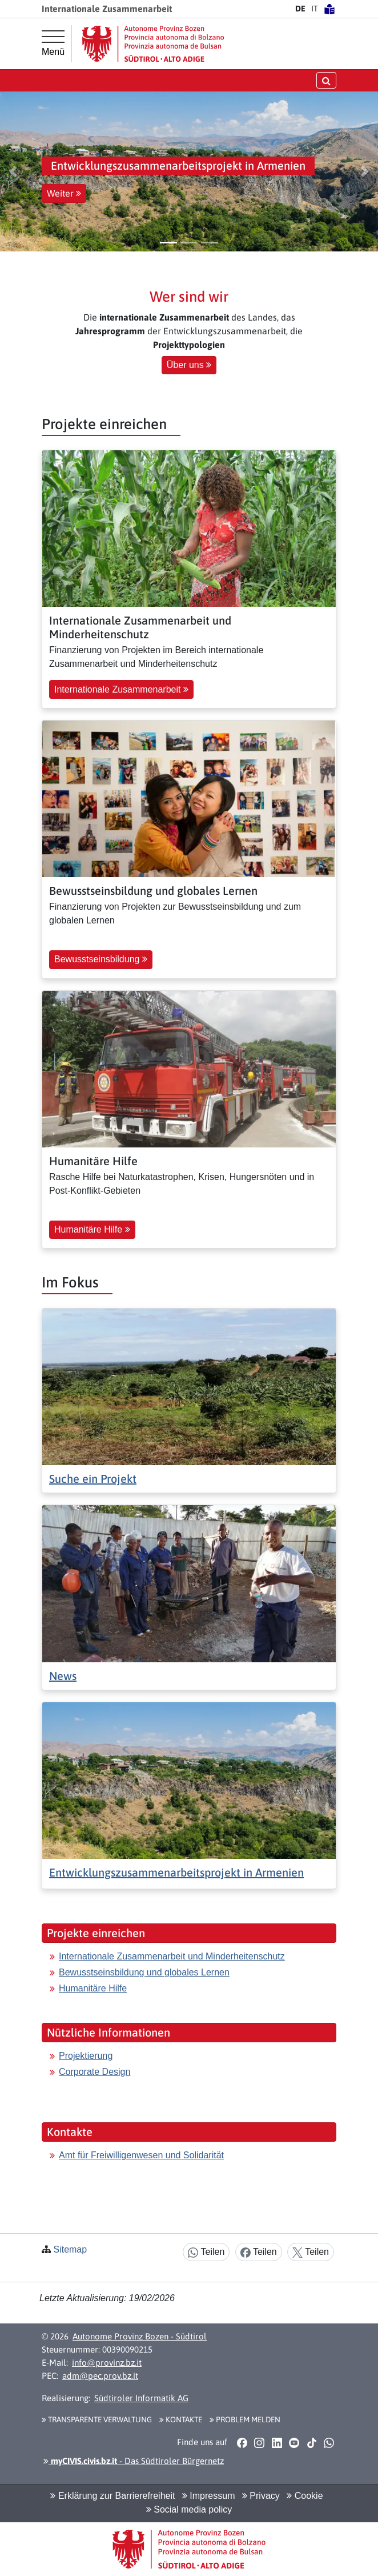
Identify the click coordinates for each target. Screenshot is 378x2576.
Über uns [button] (189, 365)
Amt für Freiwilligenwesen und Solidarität (141, 2155)
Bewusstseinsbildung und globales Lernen (144, 1972)
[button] (13, 171)
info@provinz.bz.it (107, 2362)
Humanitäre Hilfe (93, 1988)
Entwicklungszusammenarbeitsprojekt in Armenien (176, 1872)
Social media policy (189, 2509)
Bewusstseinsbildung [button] (100, 959)
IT (314, 8)
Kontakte (180, 2419)
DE (300, 8)
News (63, 1675)
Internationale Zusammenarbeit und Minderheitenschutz (172, 1956)
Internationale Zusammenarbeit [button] (121, 689)
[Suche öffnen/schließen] (326, 80)
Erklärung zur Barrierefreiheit (112, 2496)
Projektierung (85, 2056)
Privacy (261, 2496)
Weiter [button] (64, 193)
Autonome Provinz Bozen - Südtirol (140, 2336)
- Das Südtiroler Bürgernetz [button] (133, 2461)
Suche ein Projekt (92, 1478)
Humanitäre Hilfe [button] (92, 1229)
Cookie (305, 2496)
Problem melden (245, 2419)
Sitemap (70, 2249)
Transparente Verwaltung (97, 2419)
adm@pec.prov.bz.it (100, 2376)
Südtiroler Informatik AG (141, 2398)
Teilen (206, 2252)
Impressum (208, 2496)
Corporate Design (94, 2072)
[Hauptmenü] (53, 43)
